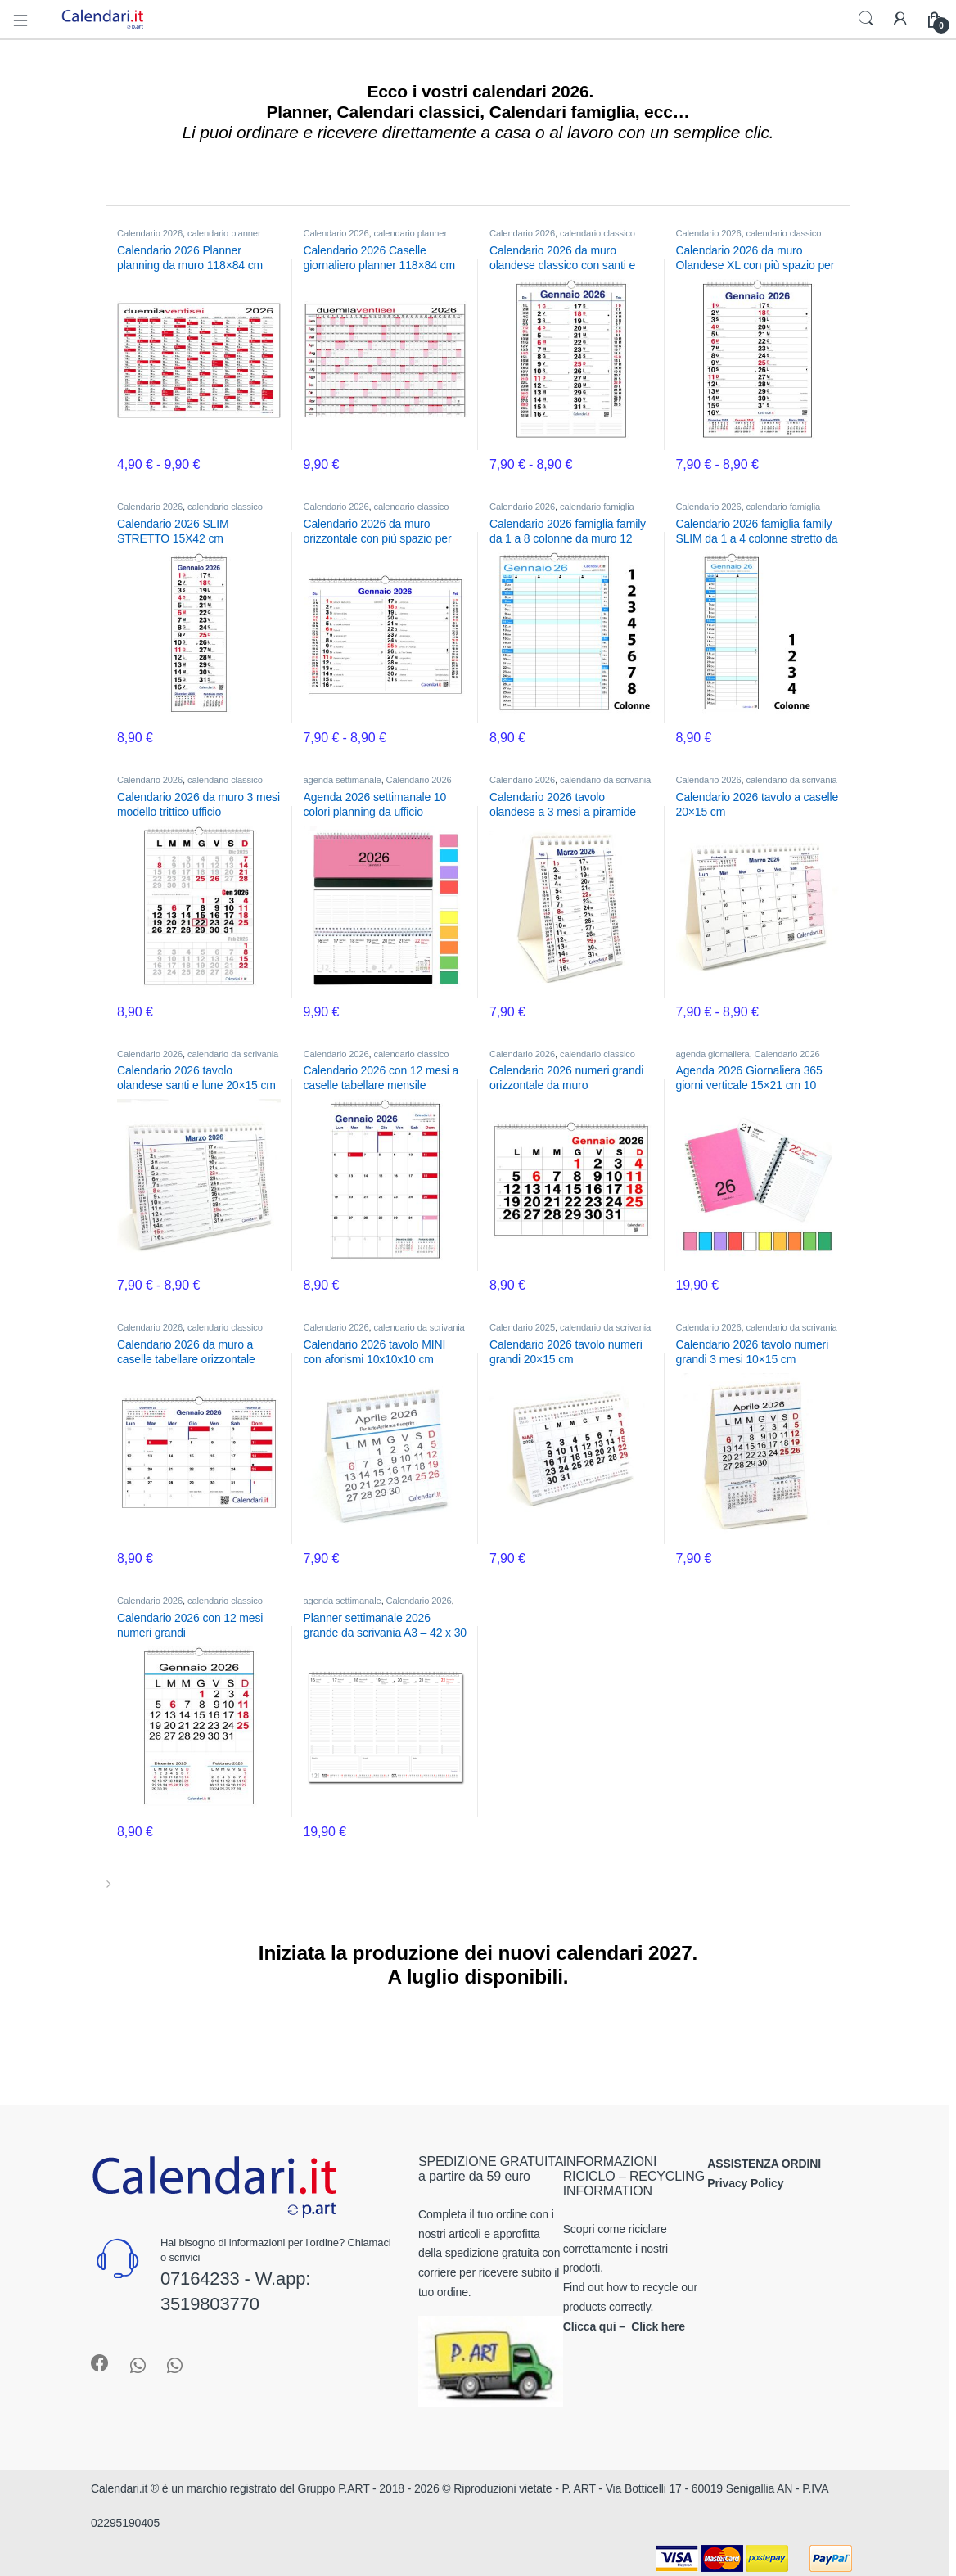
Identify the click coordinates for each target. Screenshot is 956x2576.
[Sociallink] (100, 2363)
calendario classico (597, 233)
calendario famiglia (597, 506)
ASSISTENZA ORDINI (764, 2163)
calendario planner (224, 233)
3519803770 (209, 2304)
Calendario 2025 (522, 1327)
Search (866, 19)
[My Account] (900, 19)
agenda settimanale (342, 780)
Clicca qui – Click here (624, 2326)
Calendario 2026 (150, 233)
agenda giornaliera (713, 1054)
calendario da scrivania (605, 780)
